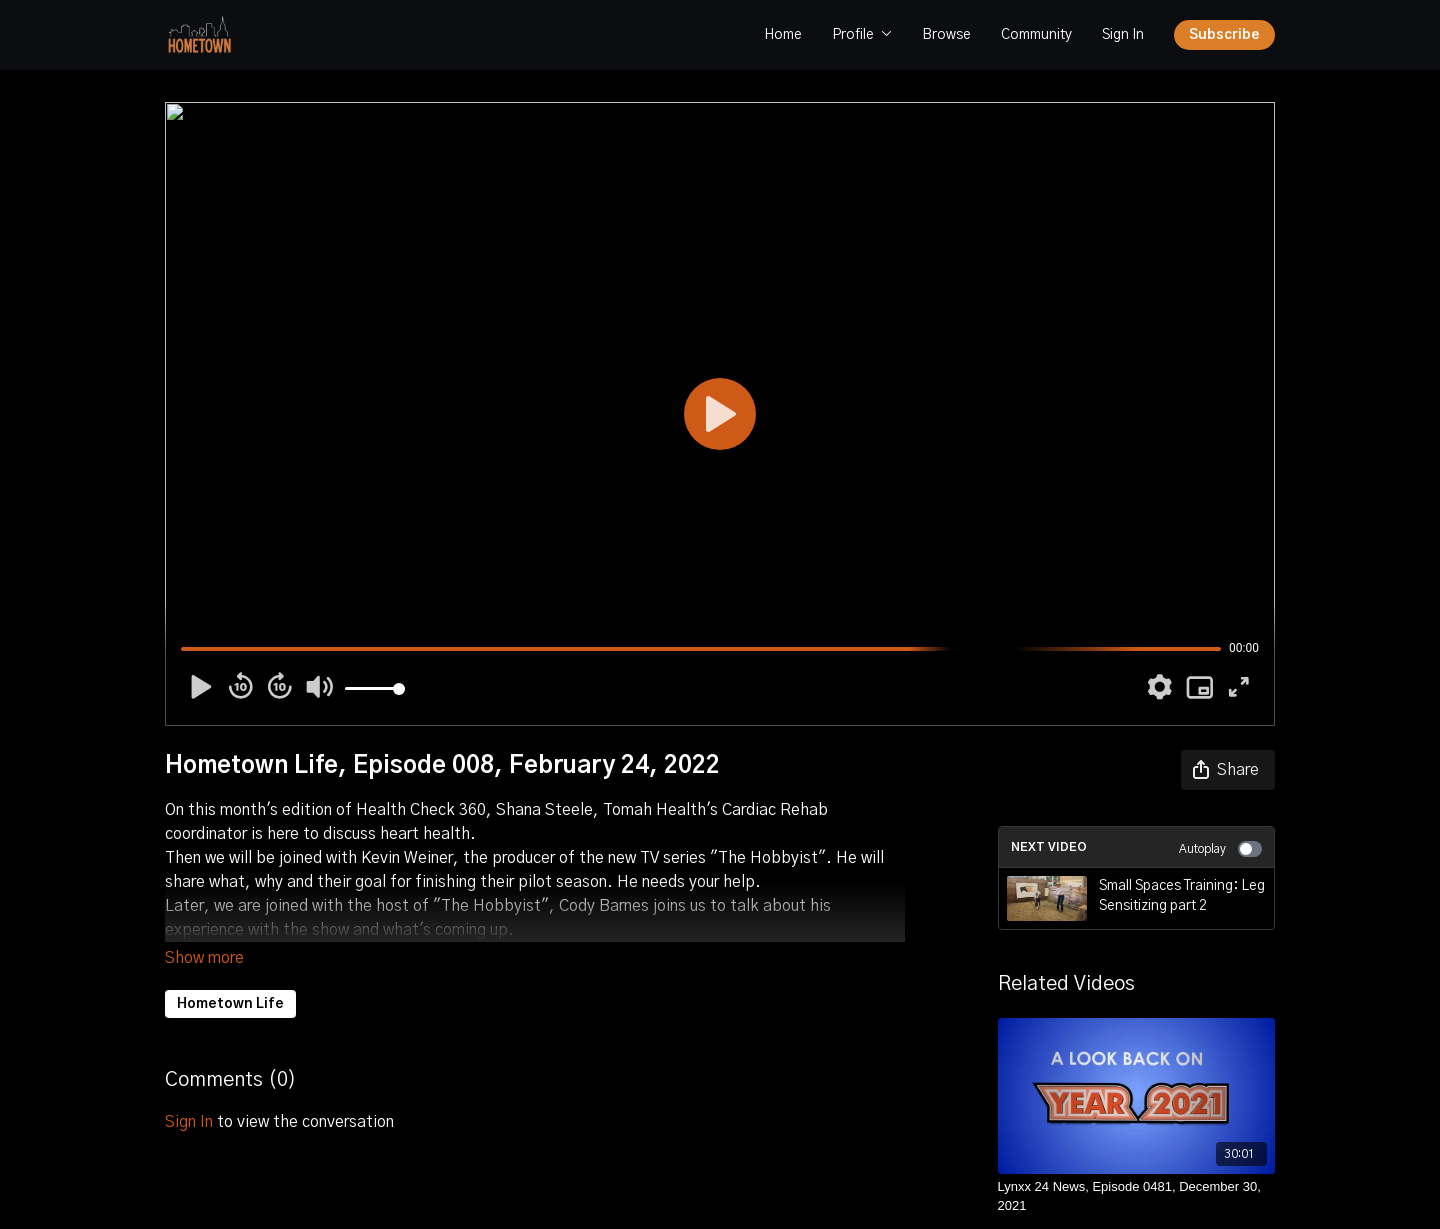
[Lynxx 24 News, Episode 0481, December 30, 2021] (1137, 1196)
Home (783, 35)
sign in (189, 1094)
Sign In (1123, 35)
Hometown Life (230, 976)
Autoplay (1220, 849)
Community (1036, 35)
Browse (946, 35)
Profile (862, 35)
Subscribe (1224, 35)
